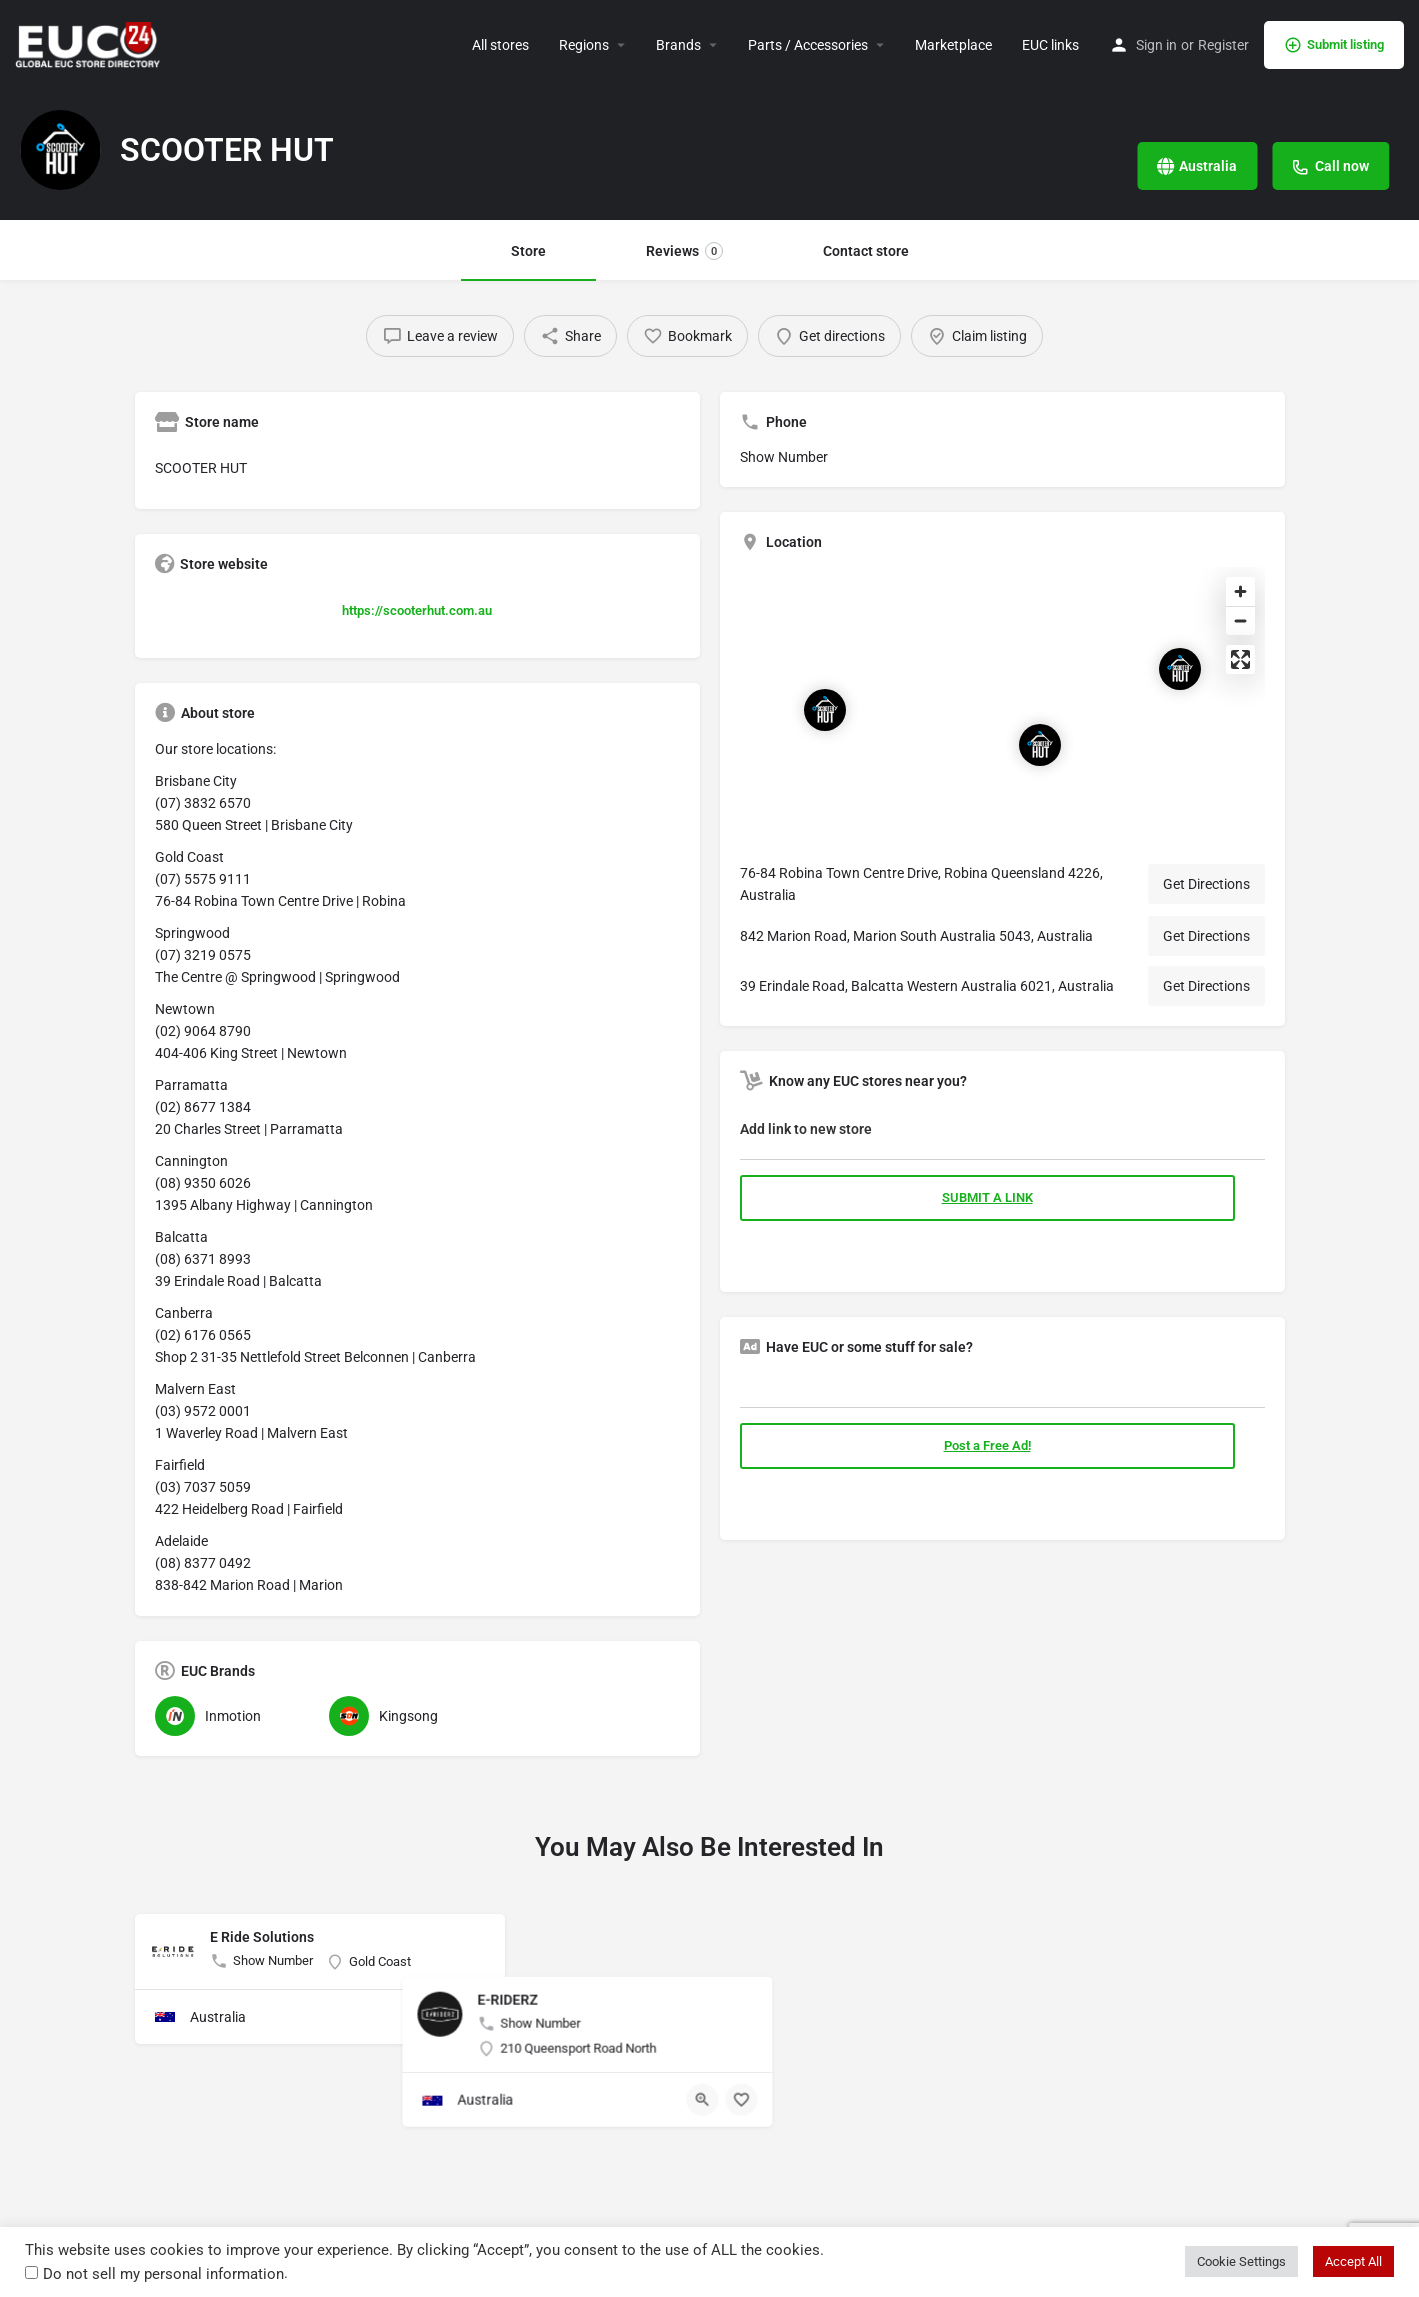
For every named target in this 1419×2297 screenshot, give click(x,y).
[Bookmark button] (474, 2017)
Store (528, 251)
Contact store (866, 251)
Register (1223, 45)
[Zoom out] (1240, 620)
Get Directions (1206, 884)
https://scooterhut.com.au (417, 610)
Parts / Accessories (808, 45)
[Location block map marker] (1180, 669)
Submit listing (1334, 45)
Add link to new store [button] (806, 1129)
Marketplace (953, 45)
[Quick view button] (435, 2017)
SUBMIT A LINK (987, 1197)
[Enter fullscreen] (1240, 659)
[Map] (1002, 707)
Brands (678, 45)
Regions (584, 45)
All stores (500, 45)
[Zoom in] (1240, 591)
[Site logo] (90, 43)
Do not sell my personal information (163, 2274)
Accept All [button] (1353, 2261)
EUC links (1050, 45)
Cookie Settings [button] (1241, 2261)
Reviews (684, 251)
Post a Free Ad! (987, 1445)
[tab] (1002, 1133)
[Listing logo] (60, 150)
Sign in (1156, 45)
